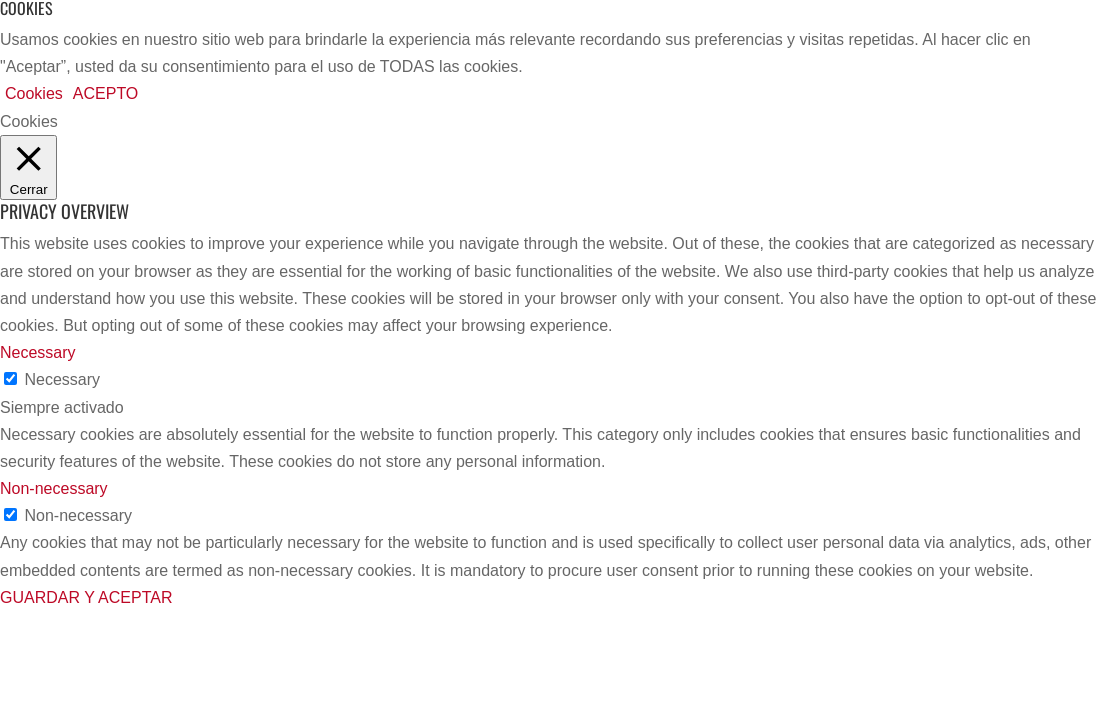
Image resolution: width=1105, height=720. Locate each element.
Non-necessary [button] (54, 488)
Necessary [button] (38, 352)
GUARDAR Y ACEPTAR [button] (86, 597)
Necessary (62, 379)
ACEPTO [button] (106, 93)
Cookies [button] (34, 93)
